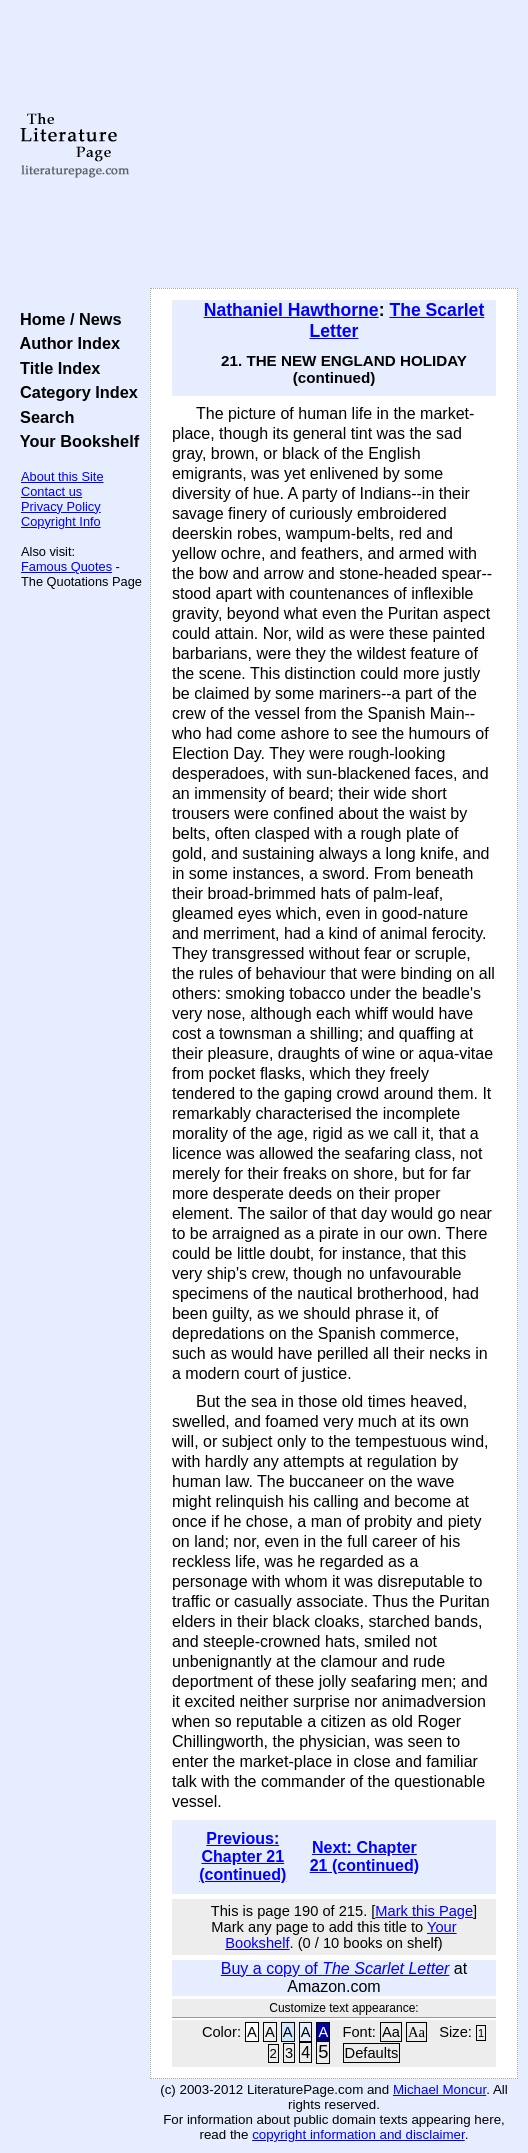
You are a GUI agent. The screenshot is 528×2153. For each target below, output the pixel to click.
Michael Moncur (439, 2089)
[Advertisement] (334, 145)
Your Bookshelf (75, 441)
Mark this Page (424, 1911)
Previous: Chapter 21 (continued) (242, 1856)
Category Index (74, 392)
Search (42, 417)
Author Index (65, 343)
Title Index (55, 368)
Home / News (66, 319)
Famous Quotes (66, 566)
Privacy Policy (61, 506)
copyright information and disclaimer (358, 2134)
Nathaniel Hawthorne (291, 310)
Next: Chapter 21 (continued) (364, 1856)
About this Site (62, 476)
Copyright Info (61, 521)
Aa (391, 2032)
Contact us (51, 491)
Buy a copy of (335, 1968)
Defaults (372, 2053)
